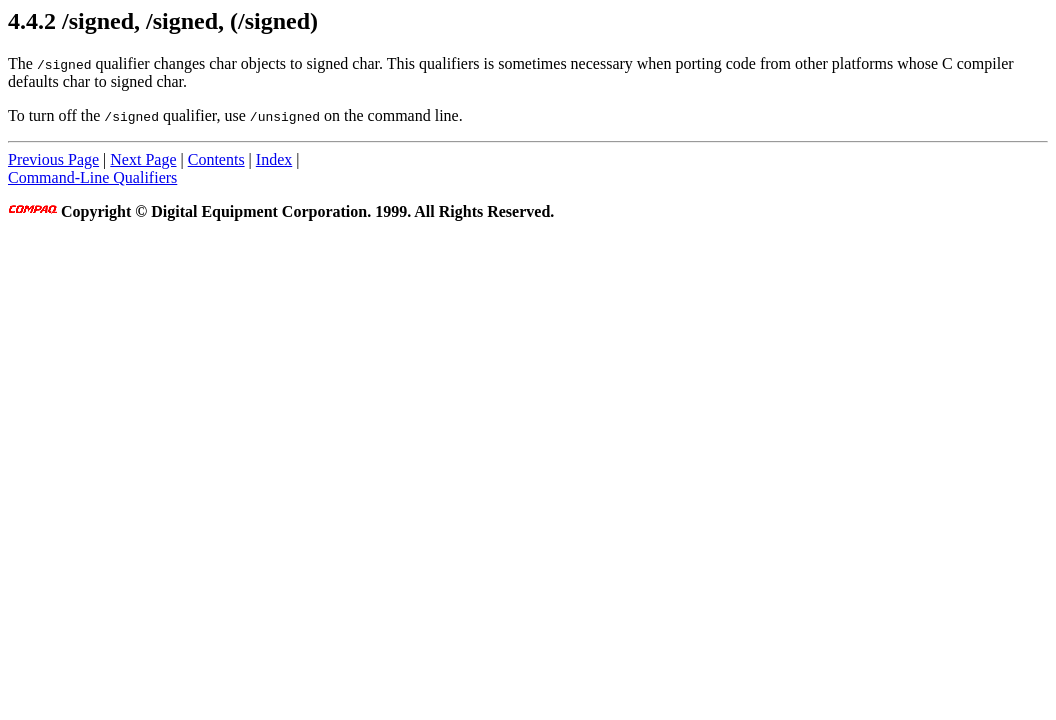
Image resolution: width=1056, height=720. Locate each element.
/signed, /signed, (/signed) (190, 21)
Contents (216, 159)
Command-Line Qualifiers (92, 177)
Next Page (143, 159)
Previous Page (53, 159)
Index (274, 159)
